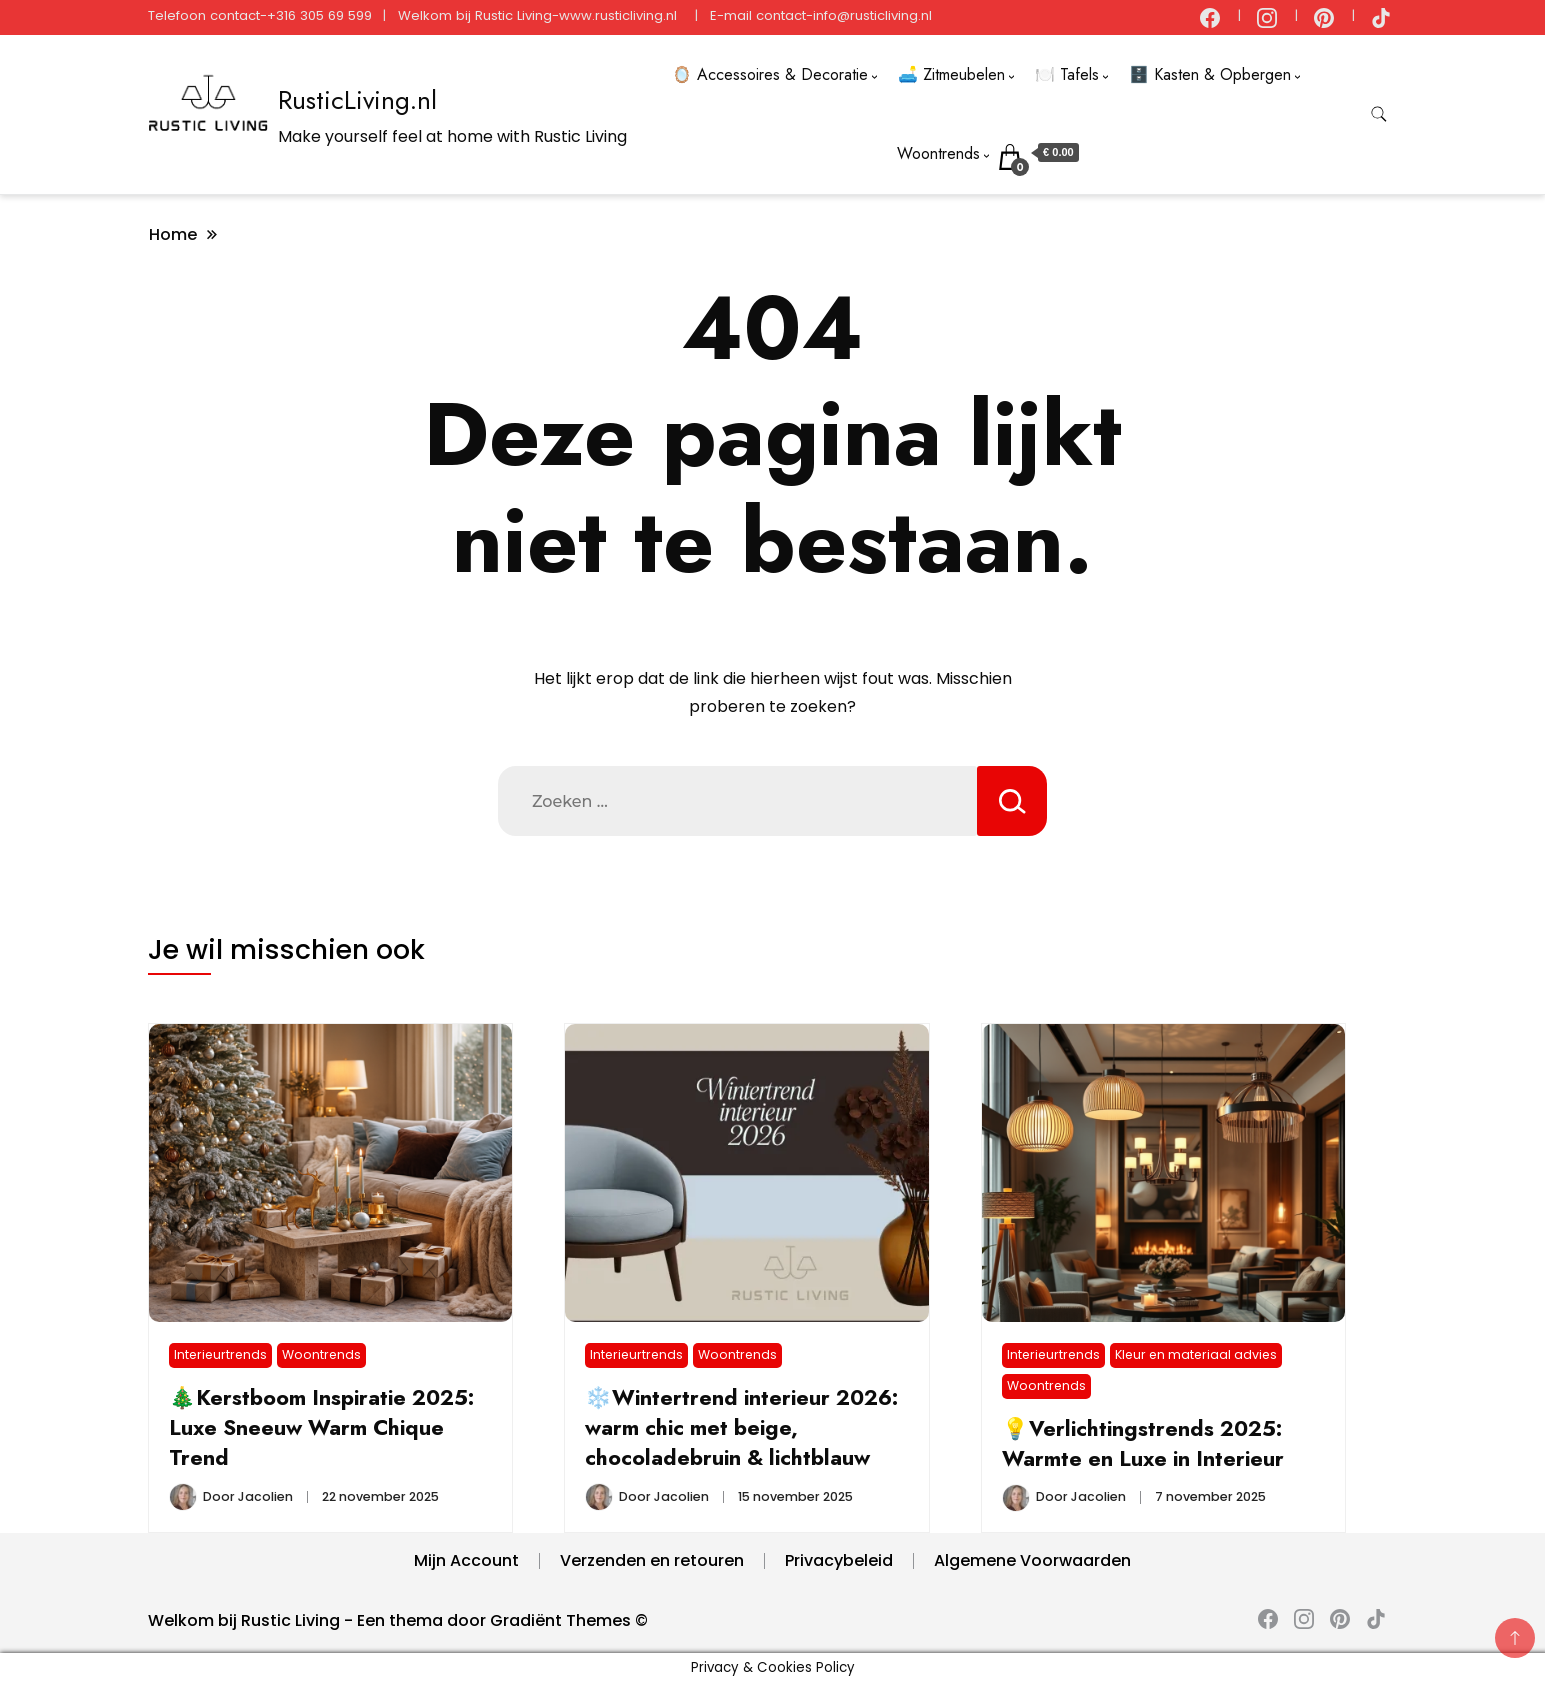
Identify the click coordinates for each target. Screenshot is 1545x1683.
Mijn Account (466, 1560)
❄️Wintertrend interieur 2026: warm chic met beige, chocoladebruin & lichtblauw (741, 1427)
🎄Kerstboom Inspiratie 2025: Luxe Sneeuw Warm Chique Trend (321, 1427)
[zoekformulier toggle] (1379, 114)
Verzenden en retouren (652, 1560)
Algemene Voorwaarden (1032, 1560)
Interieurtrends (220, 1354)
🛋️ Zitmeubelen (951, 74)
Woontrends (938, 153)
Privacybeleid (839, 1560)
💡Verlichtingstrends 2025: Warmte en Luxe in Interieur (1143, 1443)
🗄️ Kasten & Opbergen (1210, 74)
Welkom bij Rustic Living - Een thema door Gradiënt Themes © (398, 1620)
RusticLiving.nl (357, 100)
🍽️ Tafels (1067, 74)
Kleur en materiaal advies (1196, 1354)
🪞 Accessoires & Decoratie (770, 74)
